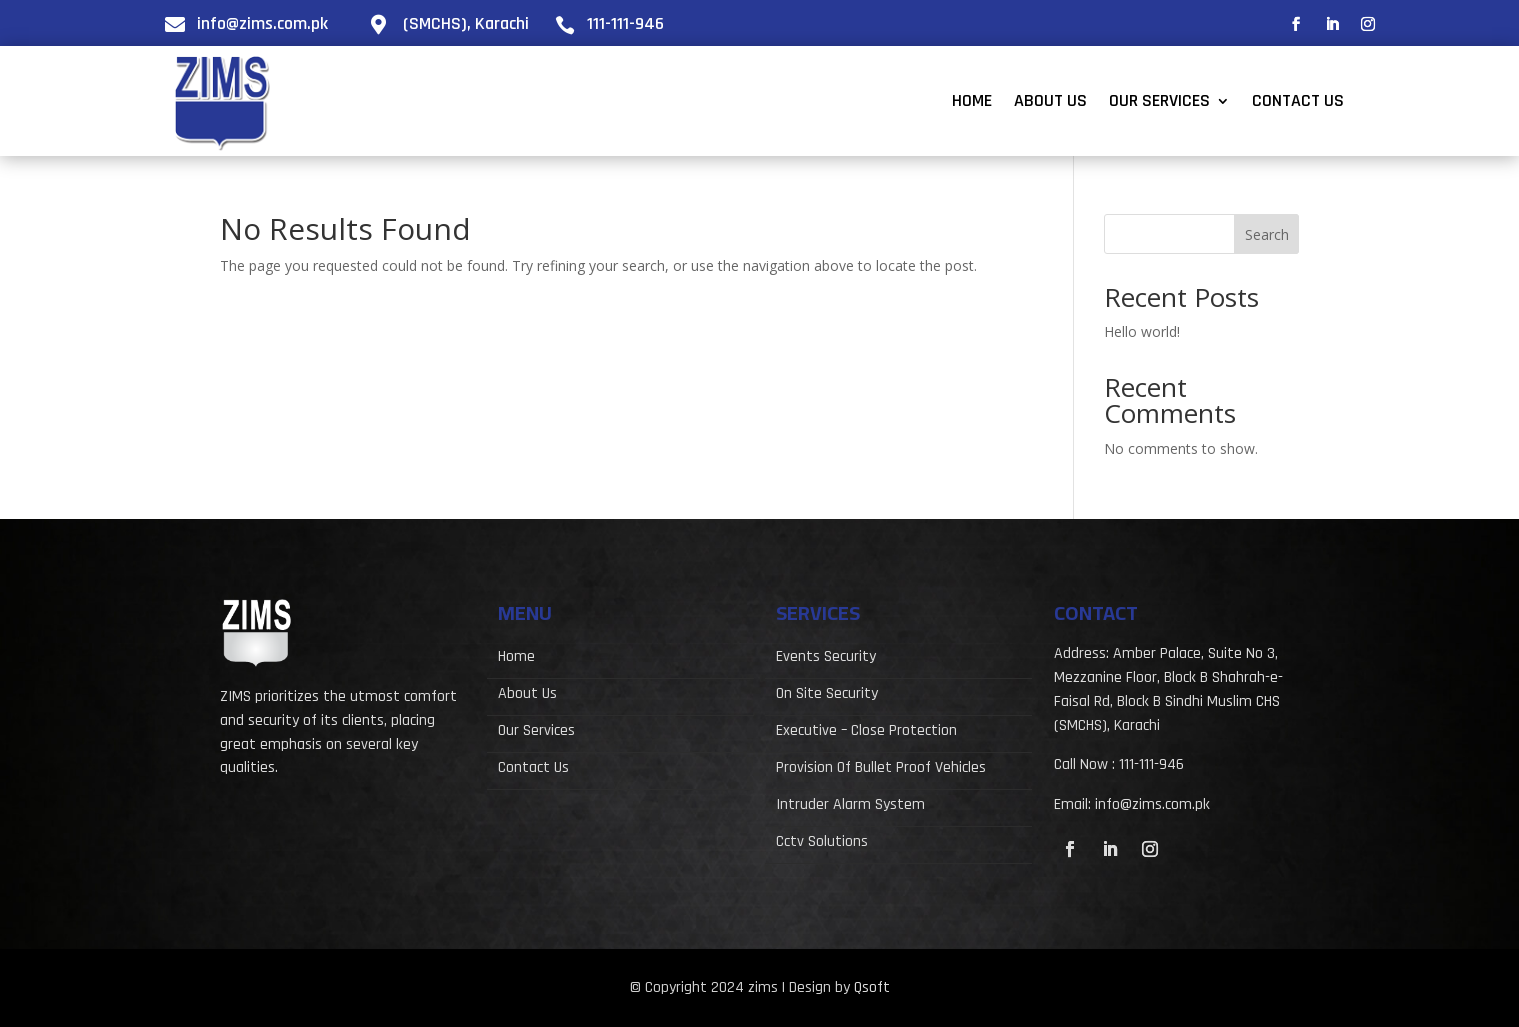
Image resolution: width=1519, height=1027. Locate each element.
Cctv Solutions (822, 843)
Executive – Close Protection (866, 732)
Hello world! (1142, 331)
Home (972, 103)
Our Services (1159, 103)
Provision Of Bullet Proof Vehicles (881, 769)
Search (1267, 234)
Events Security (826, 658)
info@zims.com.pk (262, 23)
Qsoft (872, 987)
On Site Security (827, 695)
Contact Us (1298, 103)
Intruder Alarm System (850, 806)
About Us (1050, 103)
